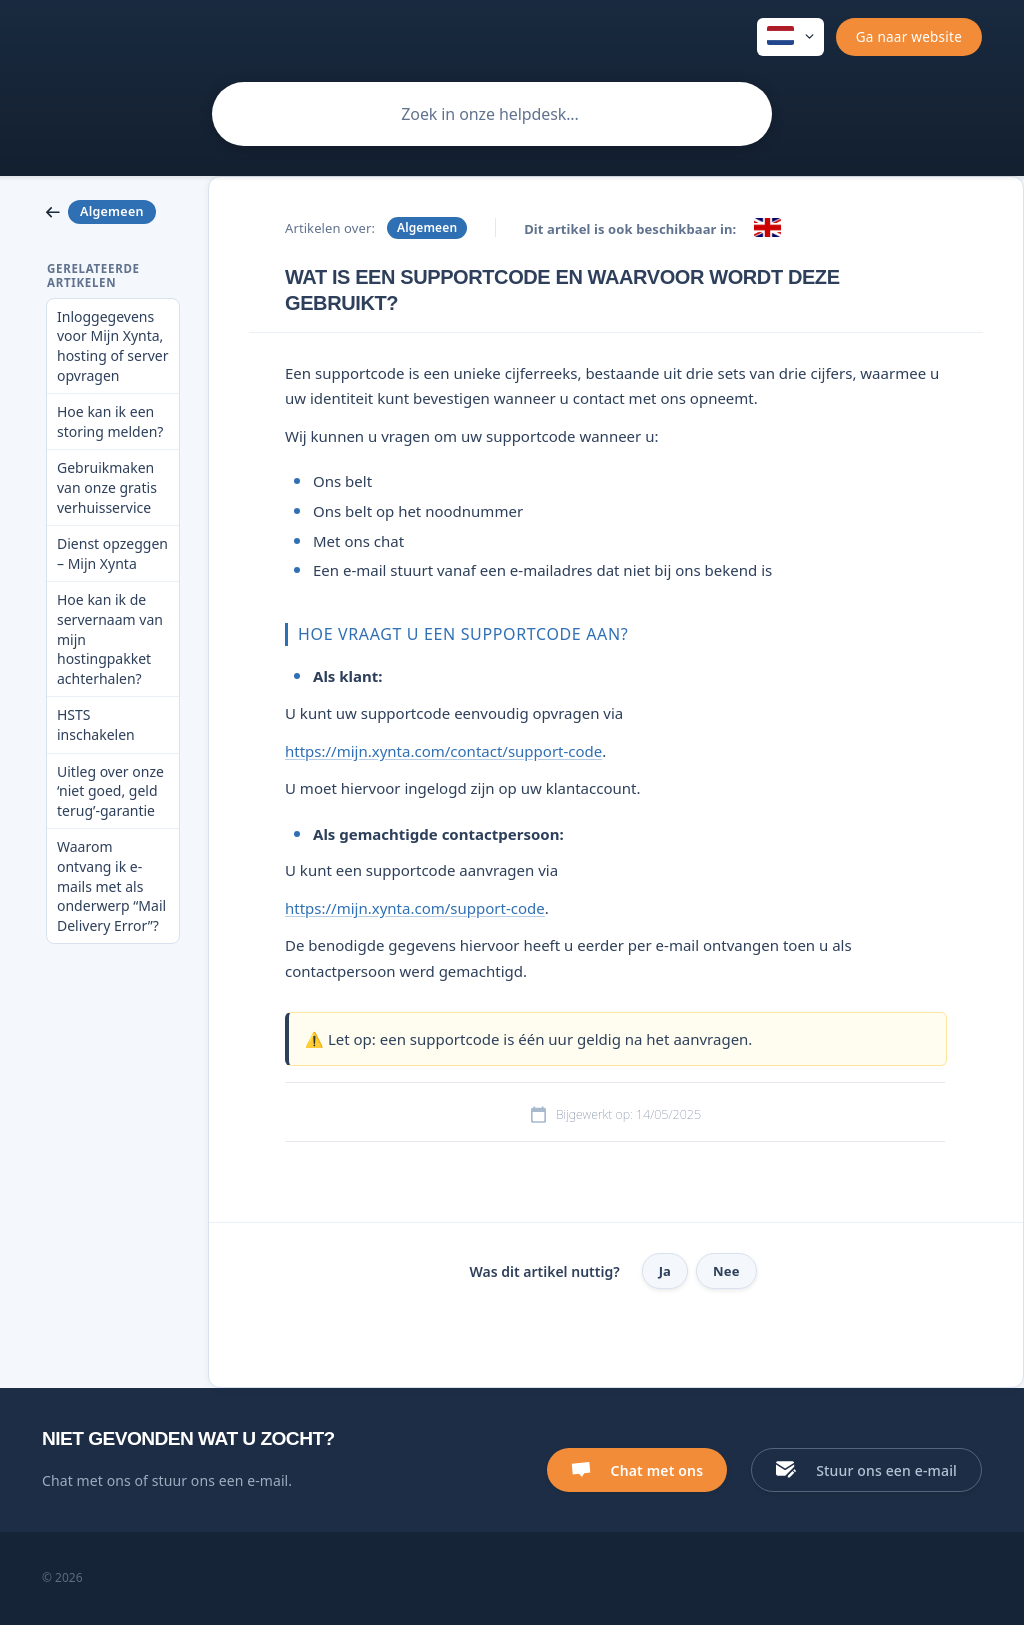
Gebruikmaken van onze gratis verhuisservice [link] (107, 487)
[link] (113, 212)
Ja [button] (665, 1271)
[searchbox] (492, 114)
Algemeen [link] (427, 227)
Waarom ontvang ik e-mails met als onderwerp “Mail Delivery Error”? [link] (111, 885)
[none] (790, 37)
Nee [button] (726, 1271)
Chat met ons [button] (657, 1470)
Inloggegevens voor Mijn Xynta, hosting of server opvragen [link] (113, 346)
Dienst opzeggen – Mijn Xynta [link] (112, 553)
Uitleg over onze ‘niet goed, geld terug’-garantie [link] (110, 791)
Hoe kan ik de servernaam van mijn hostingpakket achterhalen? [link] (110, 638)
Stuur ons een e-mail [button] (886, 1470)
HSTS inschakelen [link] (96, 724)
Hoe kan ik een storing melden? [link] (110, 421)
